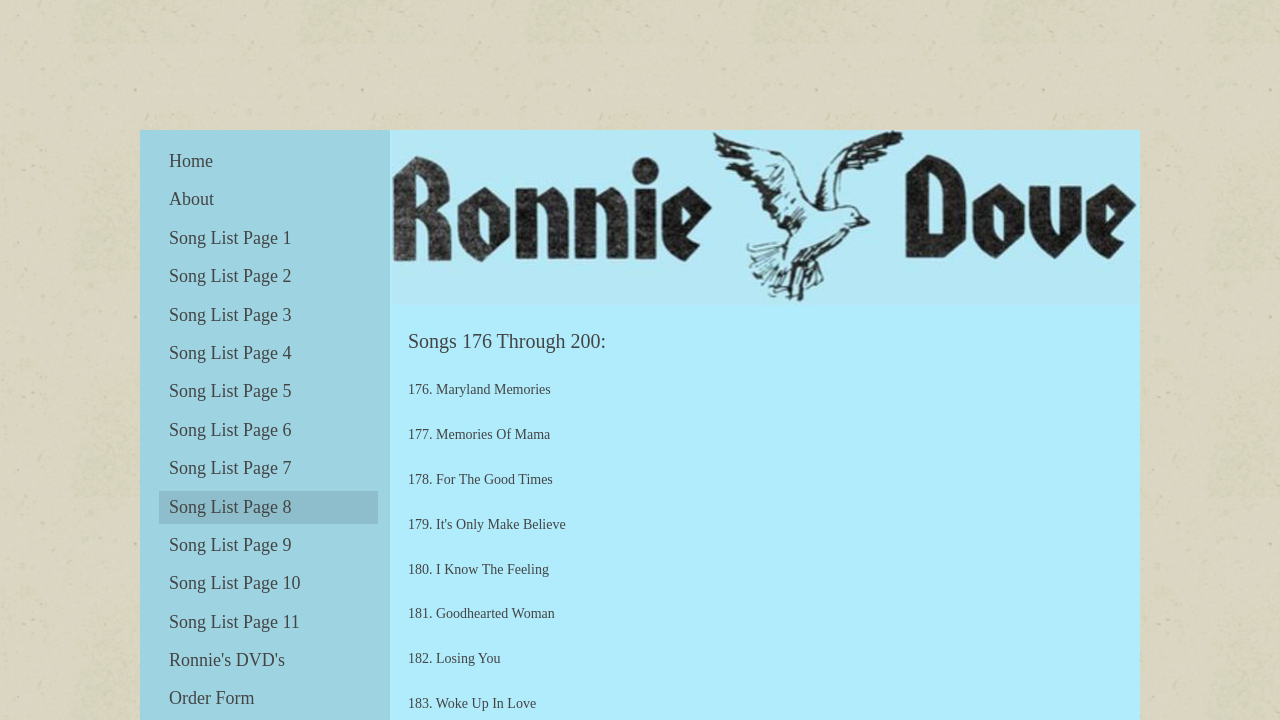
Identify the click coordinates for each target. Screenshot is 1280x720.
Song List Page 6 (230, 430)
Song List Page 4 (230, 353)
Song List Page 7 (230, 468)
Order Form (211, 698)
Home (191, 161)
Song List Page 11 (234, 622)
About (191, 199)
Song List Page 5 (230, 391)
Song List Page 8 (230, 507)
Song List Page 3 (230, 315)
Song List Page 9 (230, 545)
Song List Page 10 (235, 583)
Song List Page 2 (230, 276)
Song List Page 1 (230, 238)
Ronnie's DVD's (227, 660)
